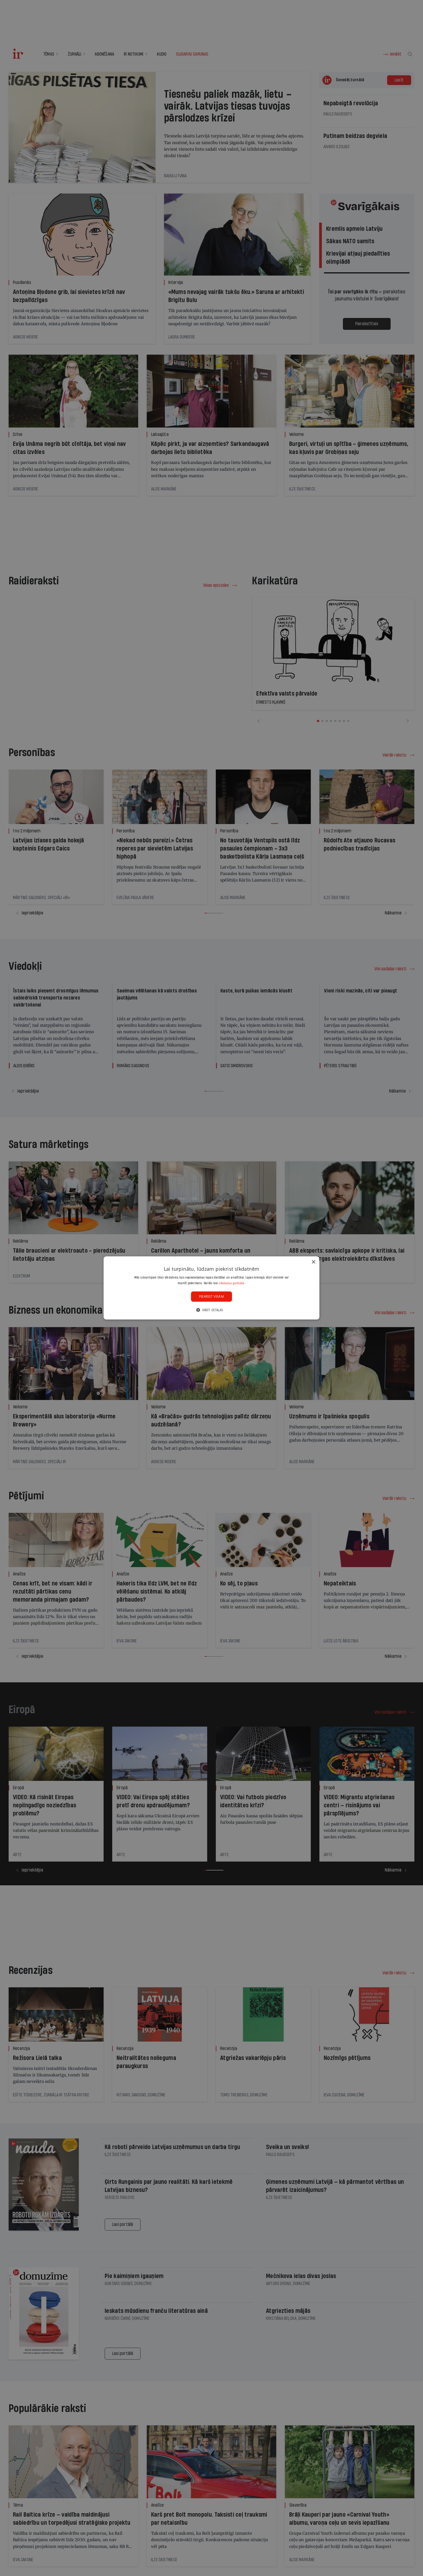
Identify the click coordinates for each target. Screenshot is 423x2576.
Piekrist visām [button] (211, 1296)
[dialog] (211, 1288)
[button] (211, 1310)
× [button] (313, 1262)
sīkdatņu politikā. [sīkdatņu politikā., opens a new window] (232, 1283)
